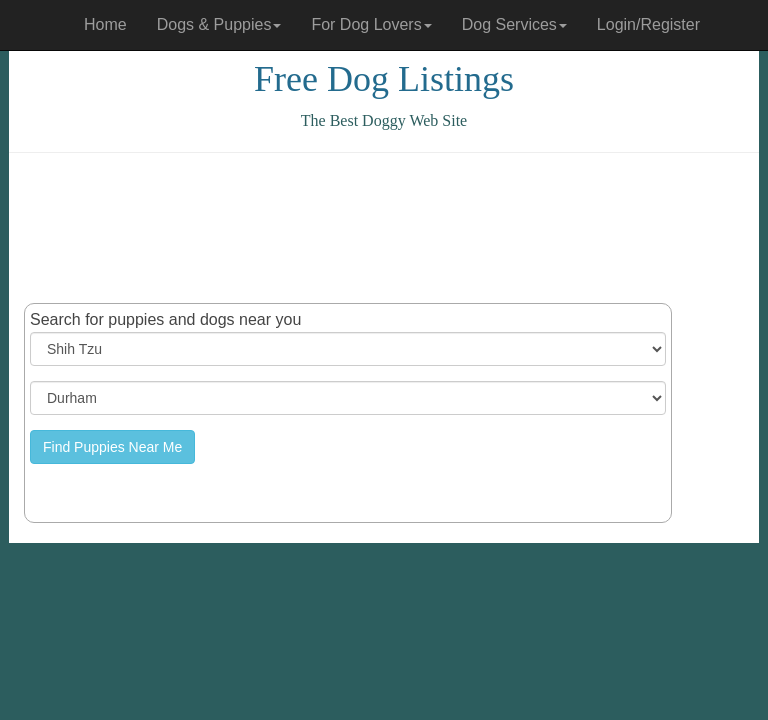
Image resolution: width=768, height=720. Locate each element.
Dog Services (514, 24)
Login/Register (648, 24)
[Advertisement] (388, 228)
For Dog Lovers (371, 24)
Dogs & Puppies (219, 24)
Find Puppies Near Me (112, 447)
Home (105, 24)
